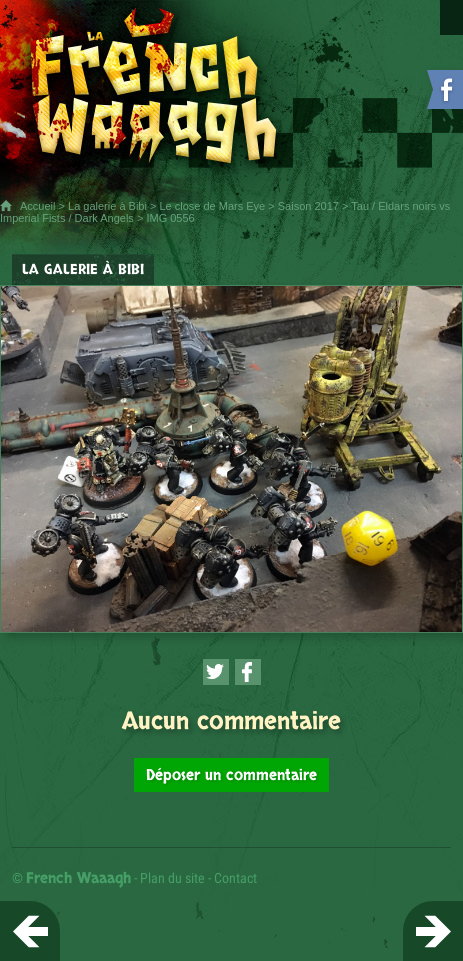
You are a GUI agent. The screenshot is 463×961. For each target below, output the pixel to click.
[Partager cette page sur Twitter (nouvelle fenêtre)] (216, 672)
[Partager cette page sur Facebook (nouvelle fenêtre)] (248, 672)
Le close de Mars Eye (212, 206)
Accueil (37, 206)
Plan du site (172, 878)
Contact (235, 878)
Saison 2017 (308, 206)
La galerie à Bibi (107, 206)
